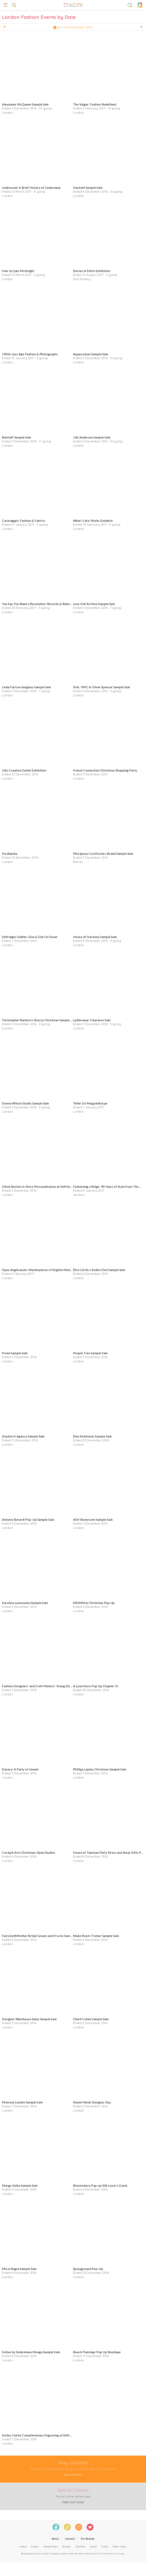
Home (23, 2546)
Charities (80, 2546)
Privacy (120, 2553)
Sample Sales (50, 2546)
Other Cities (119, 2546)
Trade (104, 2546)
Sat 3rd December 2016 (73, 27)
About (55, 2538)
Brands (67, 2546)
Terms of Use (110, 2553)
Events (35, 2546)
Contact (70, 2538)
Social (93, 2546)
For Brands (88, 2538)
